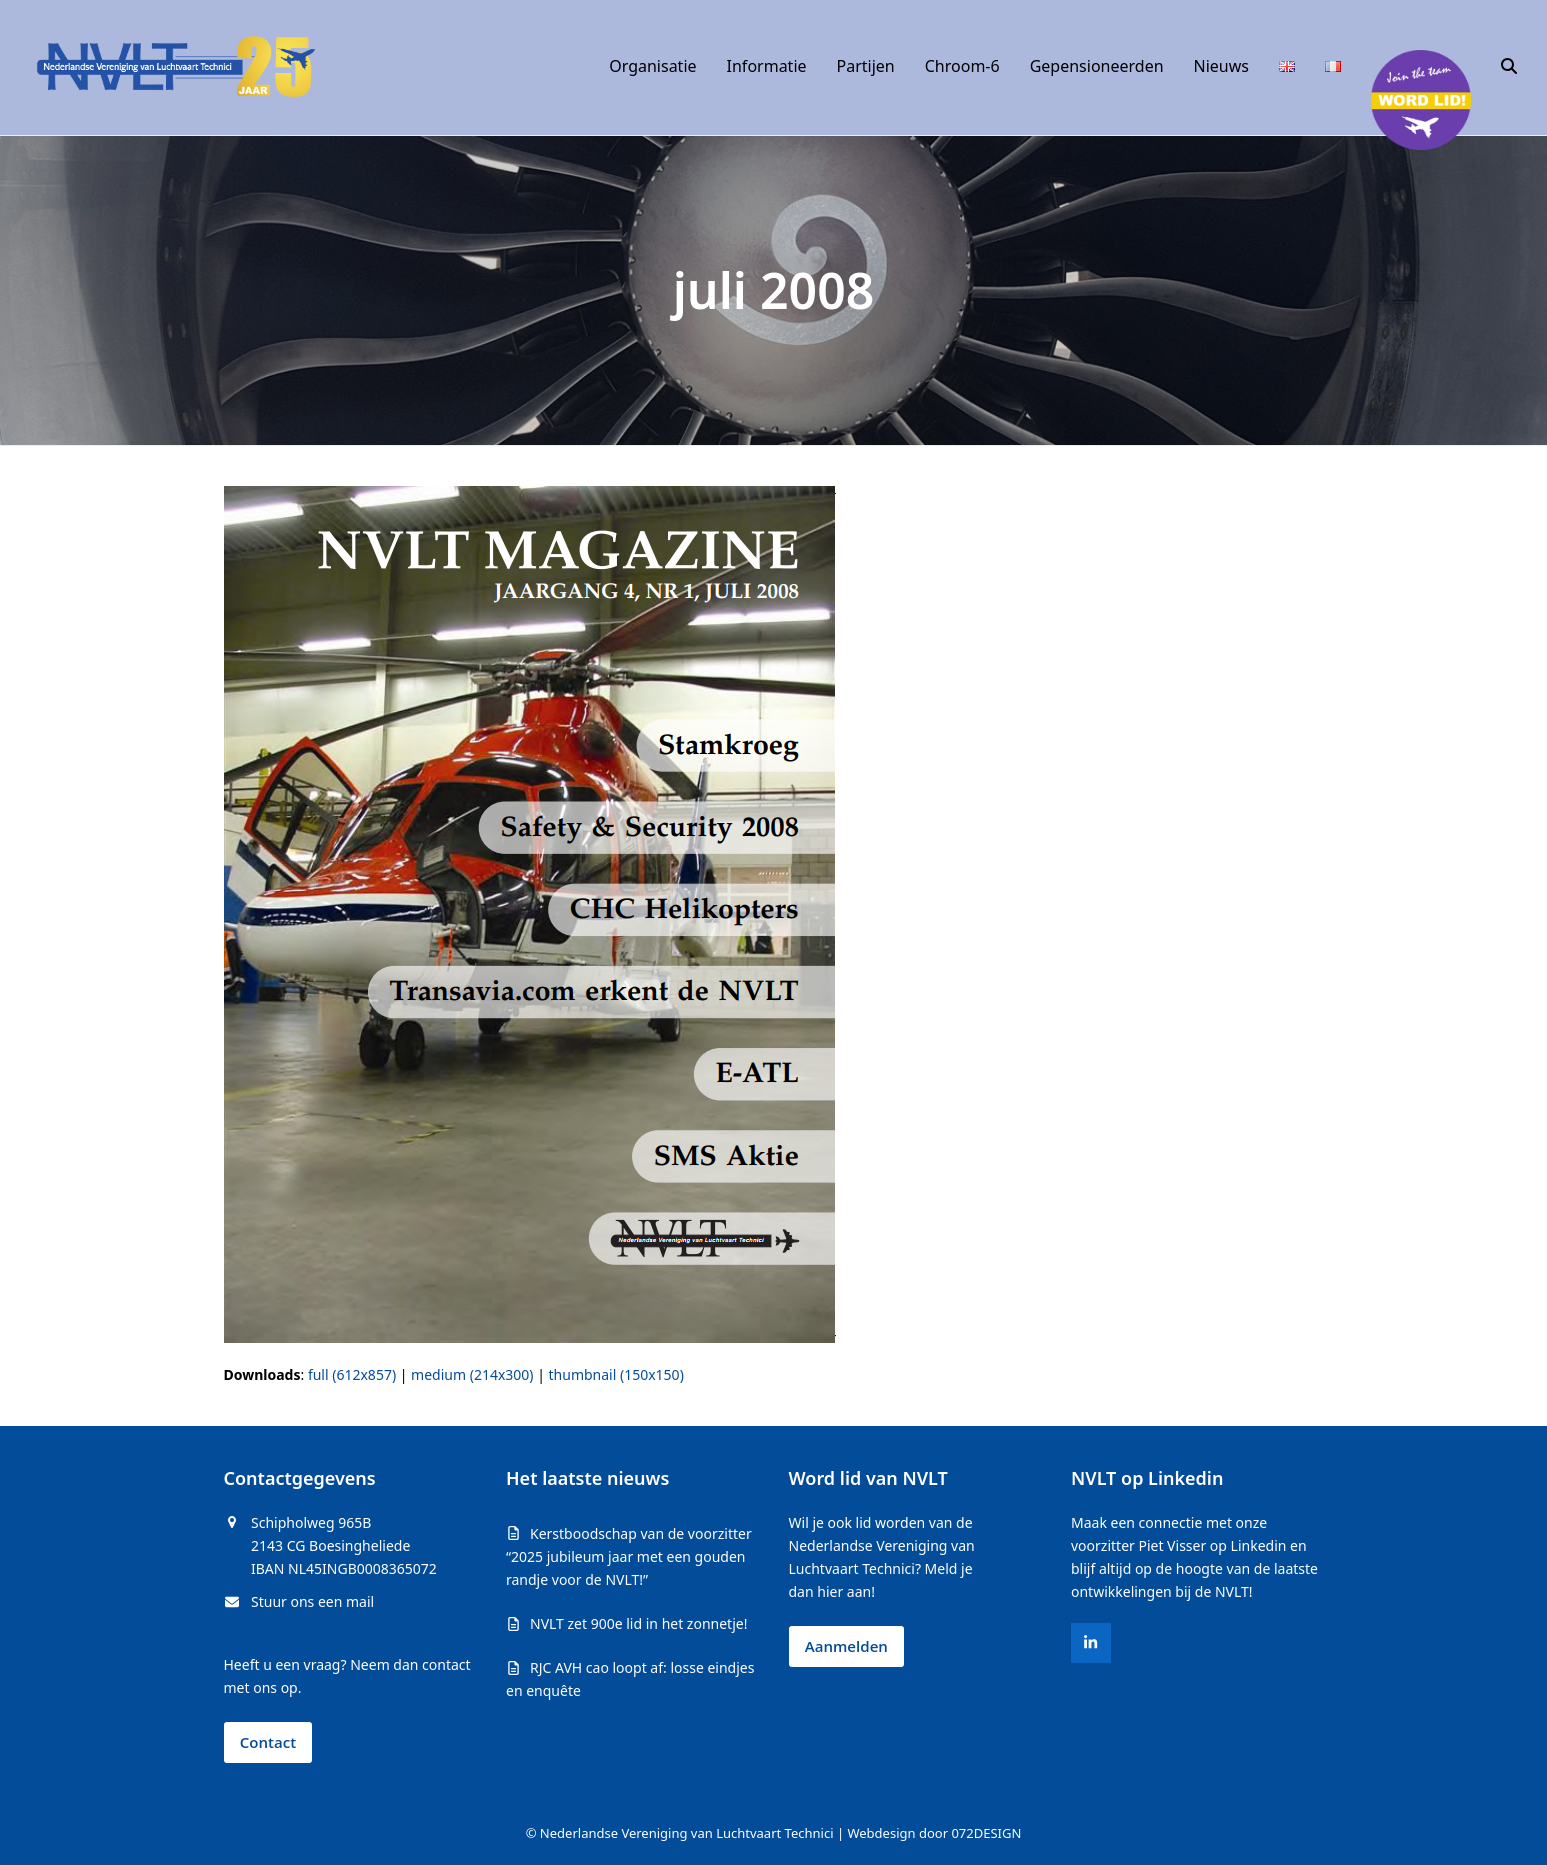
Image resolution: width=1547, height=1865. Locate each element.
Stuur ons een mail (312, 1601)
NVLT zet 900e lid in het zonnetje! (638, 1623)
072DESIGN (986, 1833)
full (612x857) (352, 1374)
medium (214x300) (472, 1374)
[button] (1509, 67)
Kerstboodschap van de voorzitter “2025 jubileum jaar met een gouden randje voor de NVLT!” (629, 1556)
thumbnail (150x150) (616, 1374)
